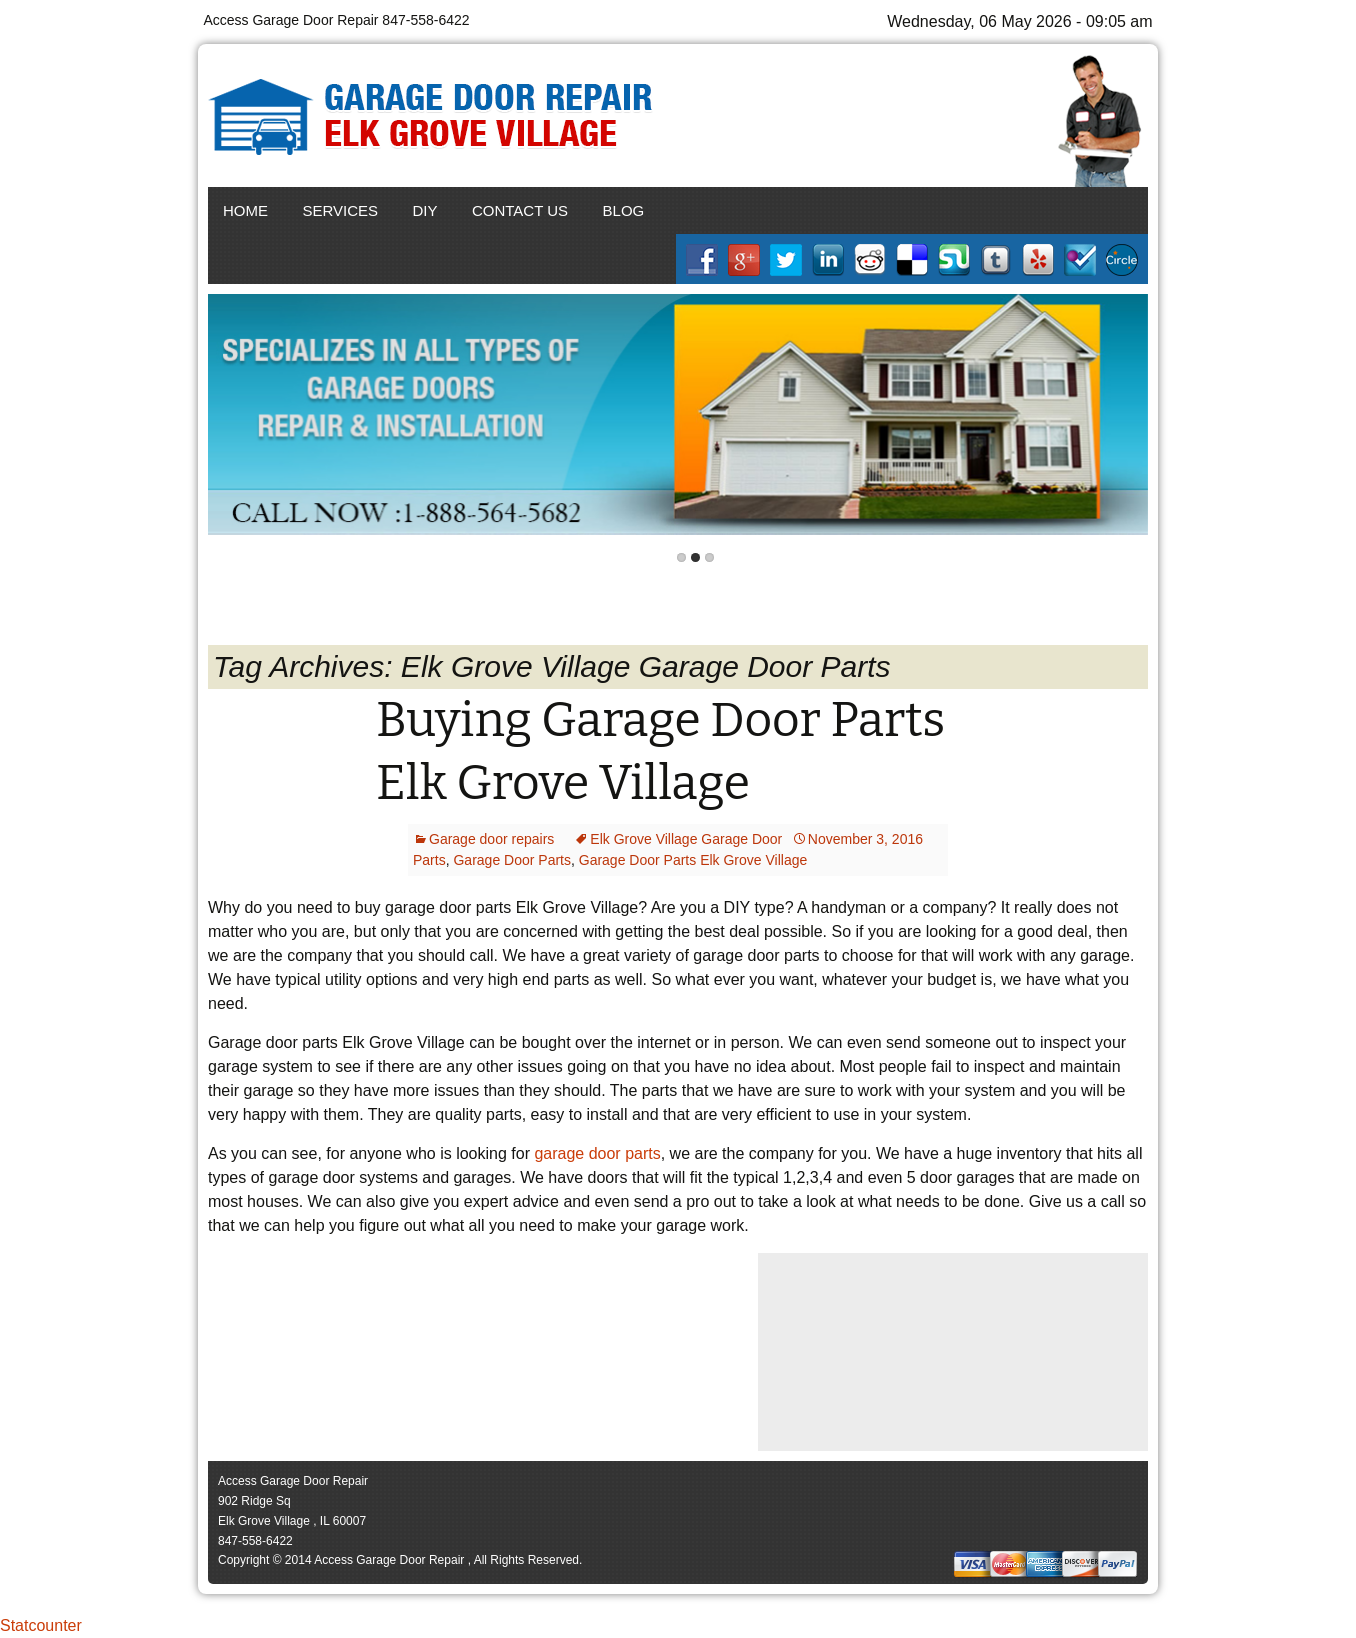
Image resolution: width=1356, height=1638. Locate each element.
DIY (425, 210)
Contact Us (520, 210)
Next (1129, 415)
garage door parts (597, 1153)
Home (245, 210)
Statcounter (41, 1625)
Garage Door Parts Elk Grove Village (693, 860)
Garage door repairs (491, 839)
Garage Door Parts (512, 860)
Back (227, 415)
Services (340, 210)
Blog (624, 210)
